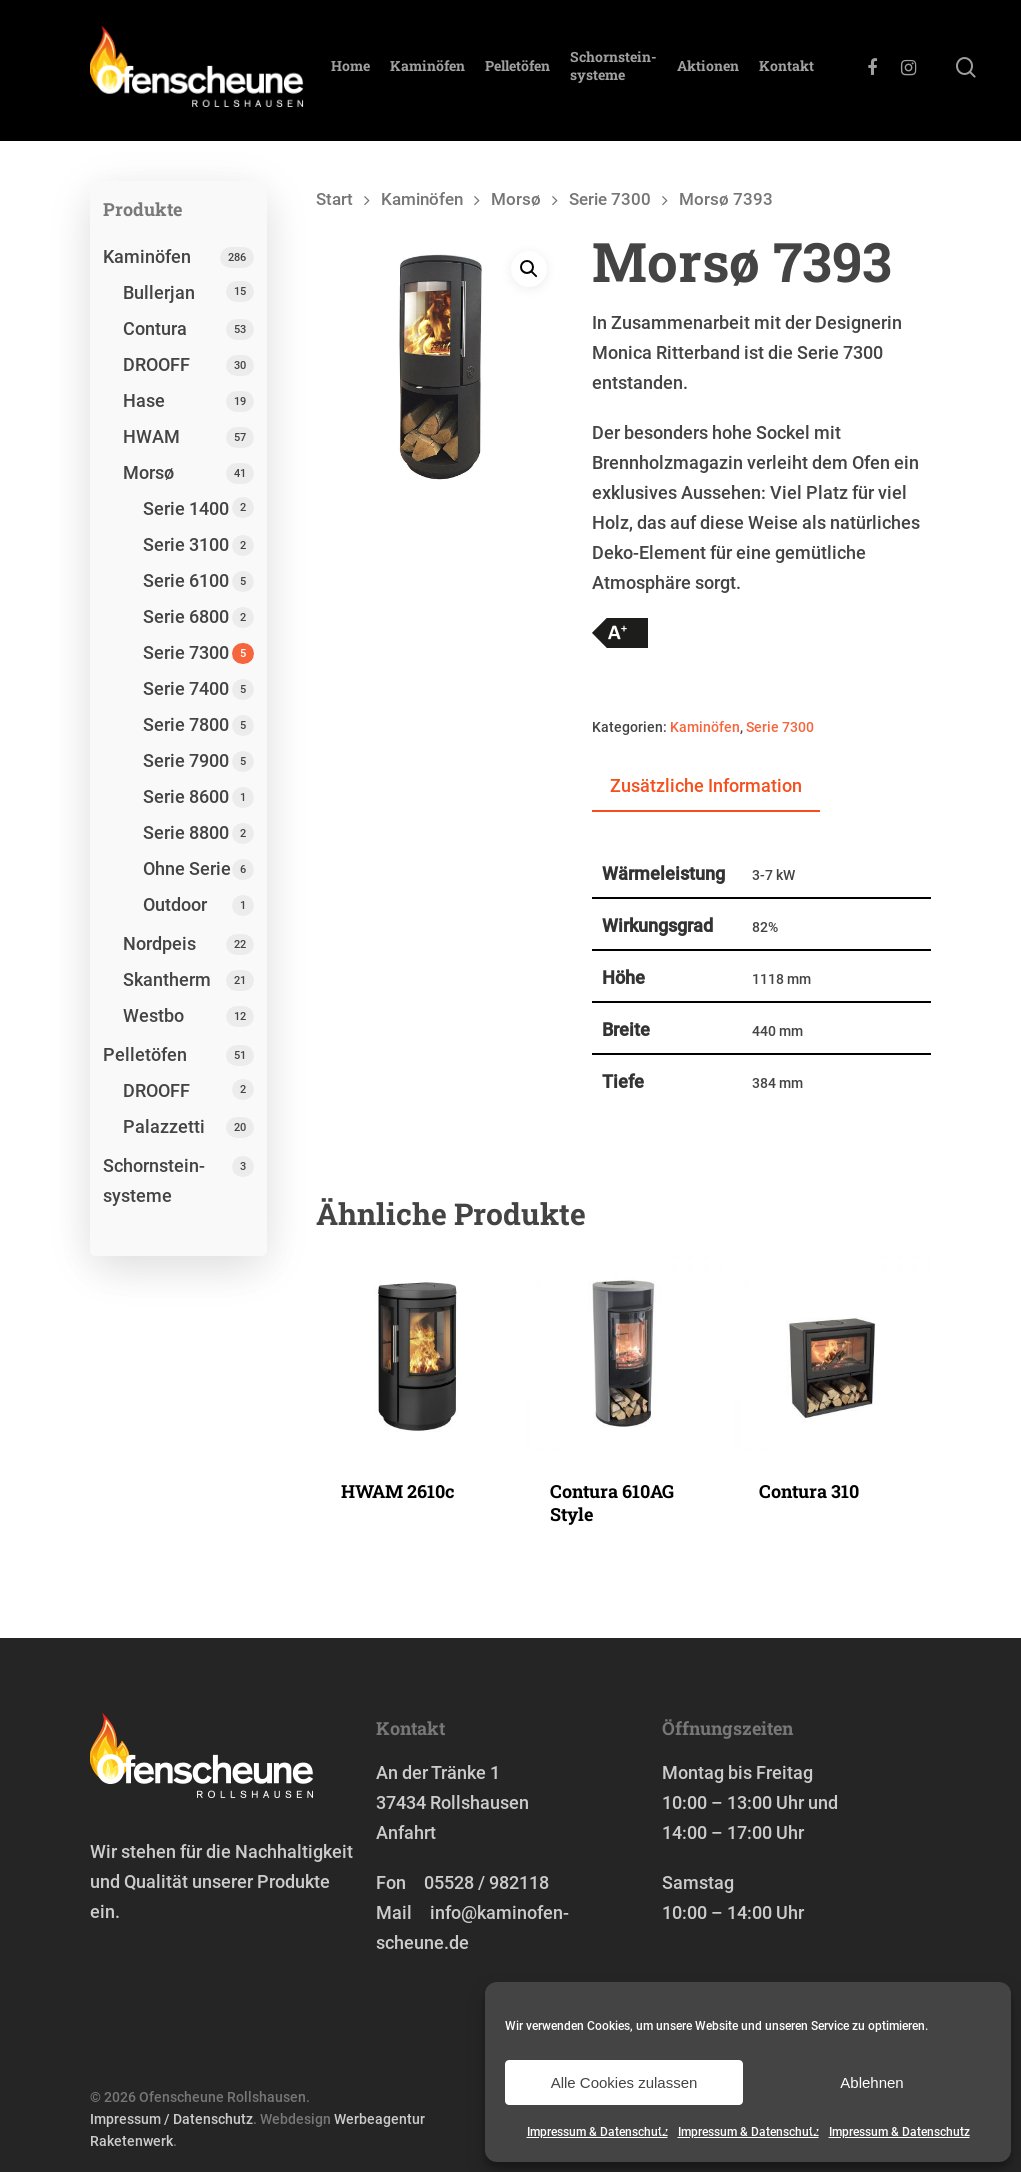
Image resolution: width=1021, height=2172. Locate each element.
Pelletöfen (527, 71)
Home (360, 71)
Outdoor (175, 904)
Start (334, 199)
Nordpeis (159, 943)
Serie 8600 (186, 796)
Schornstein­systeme (623, 71)
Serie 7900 (186, 760)
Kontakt (796, 71)
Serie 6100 (186, 580)
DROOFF (156, 364)
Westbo (153, 1015)
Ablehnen (871, 2082)
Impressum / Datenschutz (171, 2119)
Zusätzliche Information (706, 785)
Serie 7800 (186, 724)
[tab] (706, 787)
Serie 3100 (186, 544)
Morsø (148, 472)
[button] (529, 270)
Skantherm (167, 979)
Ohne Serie (187, 868)
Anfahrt (406, 1832)
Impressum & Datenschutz (597, 2132)
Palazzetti (164, 1126)
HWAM (151, 436)
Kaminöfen (437, 71)
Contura (155, 328)
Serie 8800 (186, 832)
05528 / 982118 (486, 1882)
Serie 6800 (186, 616)
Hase (144, 400)
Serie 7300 (186, 652)
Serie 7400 (186, 688)
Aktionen (718, 71)
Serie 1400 (186, 508)
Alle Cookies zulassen (624, 2082)
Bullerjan (159, 292)
